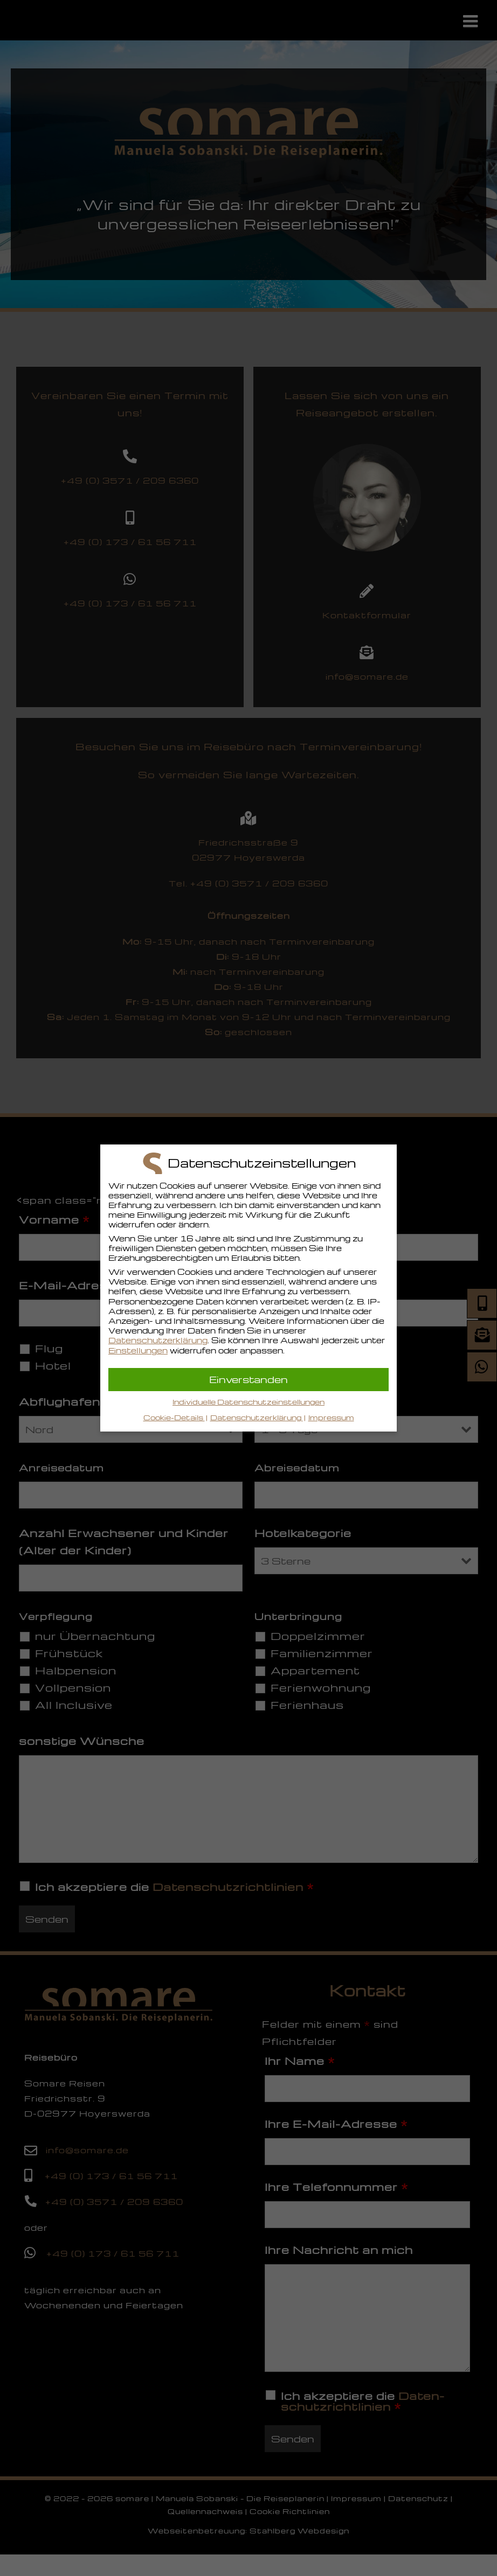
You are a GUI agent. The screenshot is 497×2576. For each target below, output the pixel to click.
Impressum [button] (331, 1417)
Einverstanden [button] (248, 1379)
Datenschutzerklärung (158, 1340)
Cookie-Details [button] (174, 1417)
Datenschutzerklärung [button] (256, 1417)
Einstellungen (138, 1350)
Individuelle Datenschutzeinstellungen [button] (248, 1401)
